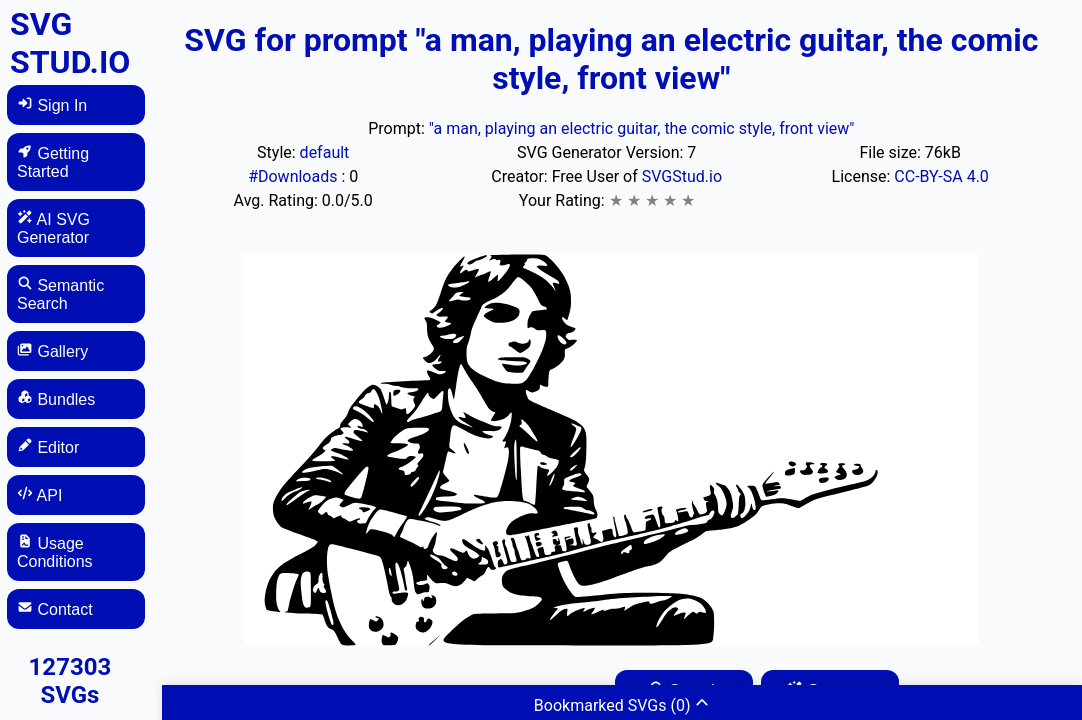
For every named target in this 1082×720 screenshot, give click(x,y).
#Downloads (294, 176)
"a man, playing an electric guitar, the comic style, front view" (642, 128)
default (325, 152)
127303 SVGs (70, 681)
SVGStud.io (682, 176)
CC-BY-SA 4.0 (941, 176)
